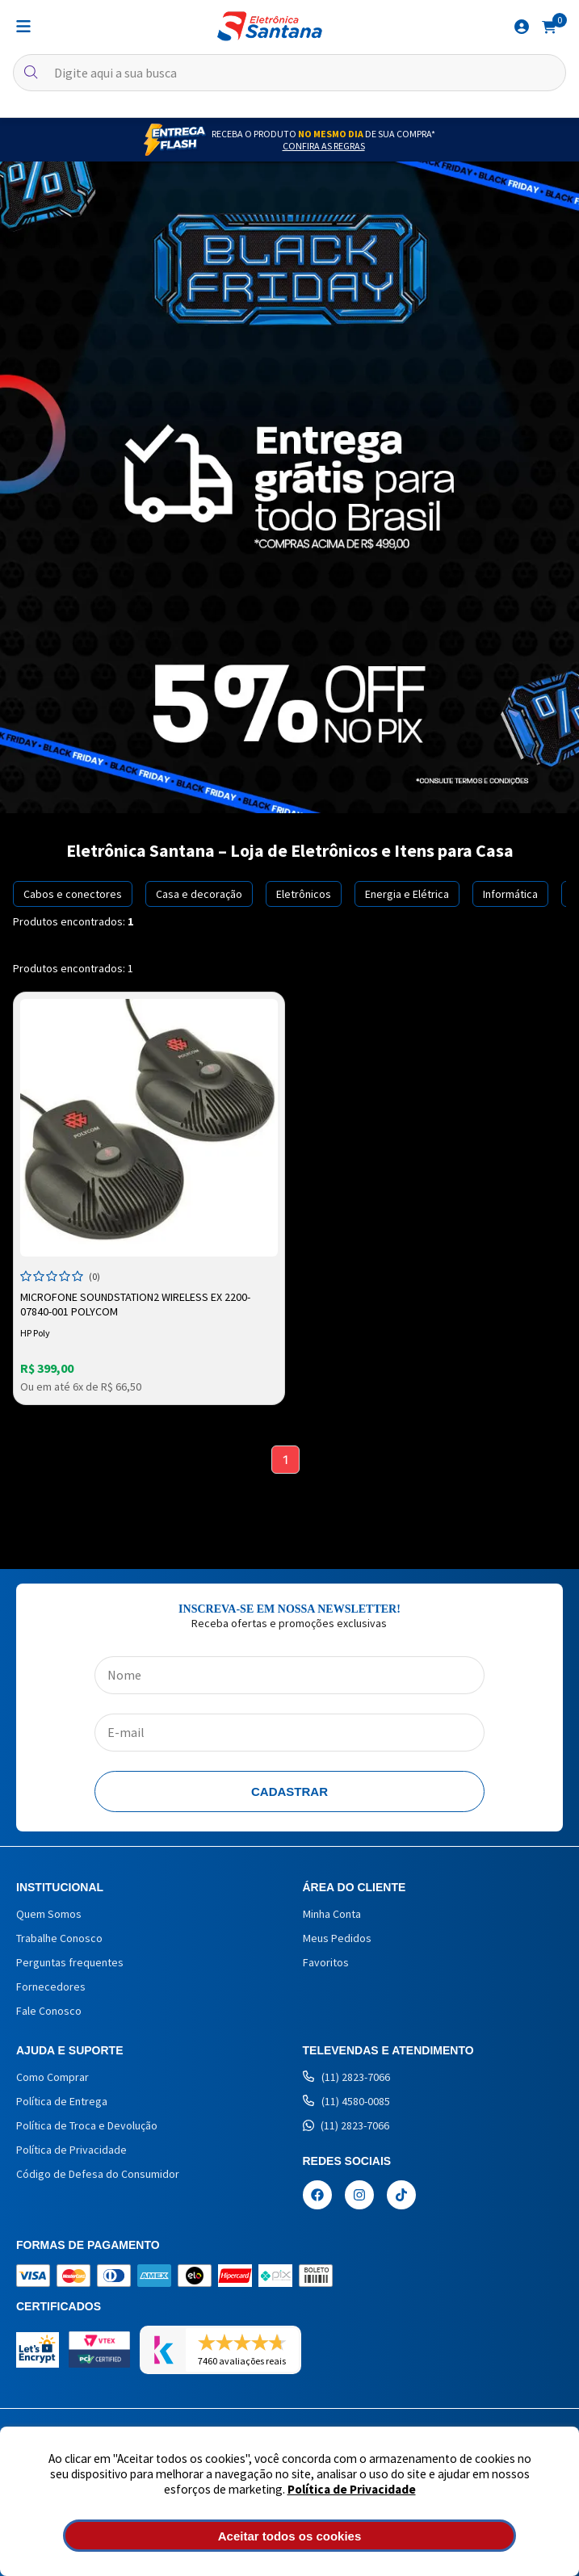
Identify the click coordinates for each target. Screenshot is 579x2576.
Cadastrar (289, 1791)
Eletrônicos (303, 894)
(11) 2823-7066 (346, 2077)
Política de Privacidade (351, 2489)
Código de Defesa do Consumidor (97, 2174)
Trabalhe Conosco (59, 1938)
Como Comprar (52, 2077)
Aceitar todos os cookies (290, 2536)
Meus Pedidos (337, 1938)
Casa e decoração (199, 894)
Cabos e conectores (72, 894)
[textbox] (289, 72)
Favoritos (326, 1962)
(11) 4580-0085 (346, 2101)
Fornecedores (51, 1986)
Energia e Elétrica (407, 894)
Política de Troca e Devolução (86, 2125)
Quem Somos (49, 1914)
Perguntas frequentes (70, 1962)
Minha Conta (332, 1914)
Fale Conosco (49, 2010)
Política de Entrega (61, 2101)
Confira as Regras (324, 146)
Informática (510, 894)
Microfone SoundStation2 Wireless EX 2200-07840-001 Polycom (135, 1304)
